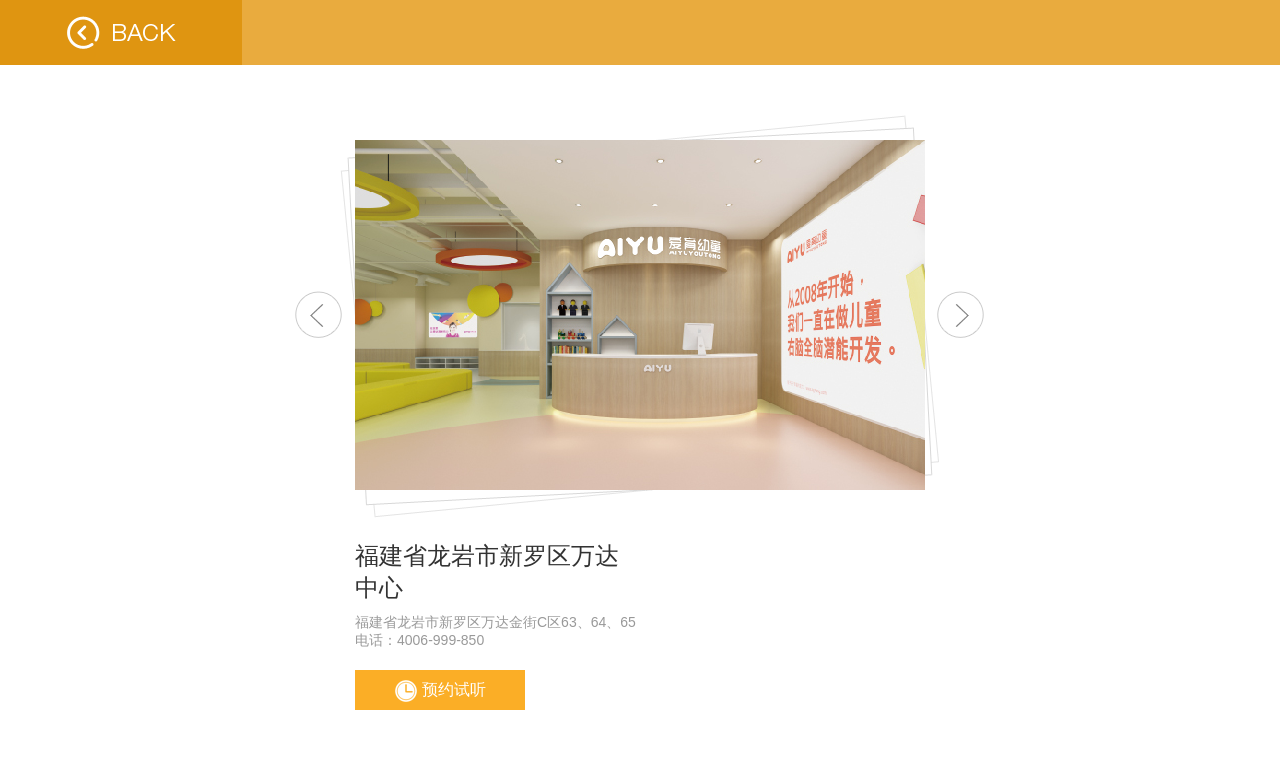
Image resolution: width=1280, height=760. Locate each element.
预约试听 (440, 691)
